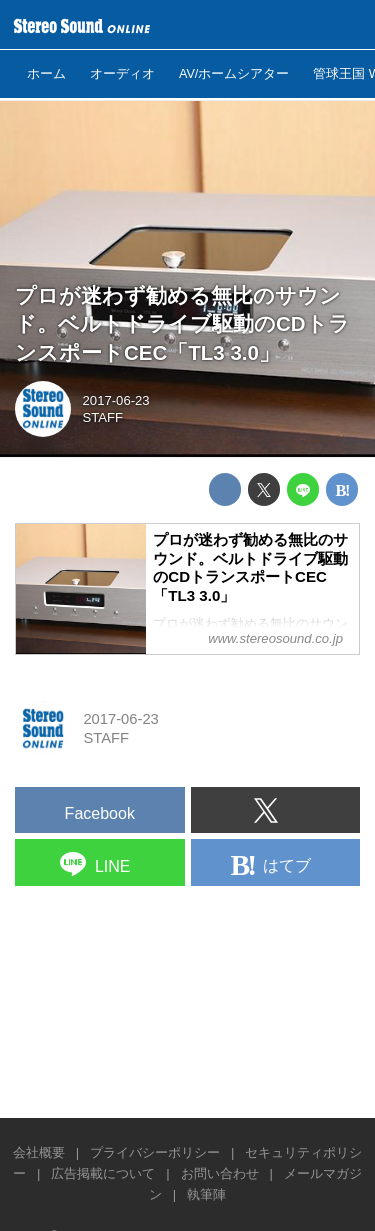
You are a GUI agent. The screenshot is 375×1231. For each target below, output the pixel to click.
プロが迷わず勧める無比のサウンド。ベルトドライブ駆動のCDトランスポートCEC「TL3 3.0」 (182, 324)
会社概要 (39, 1152)
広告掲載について (103, 1173)
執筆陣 (206, 1194)
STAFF (103, 417)
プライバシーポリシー (155, 1152)
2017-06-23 (116, 400)
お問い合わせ (220, 1173)
